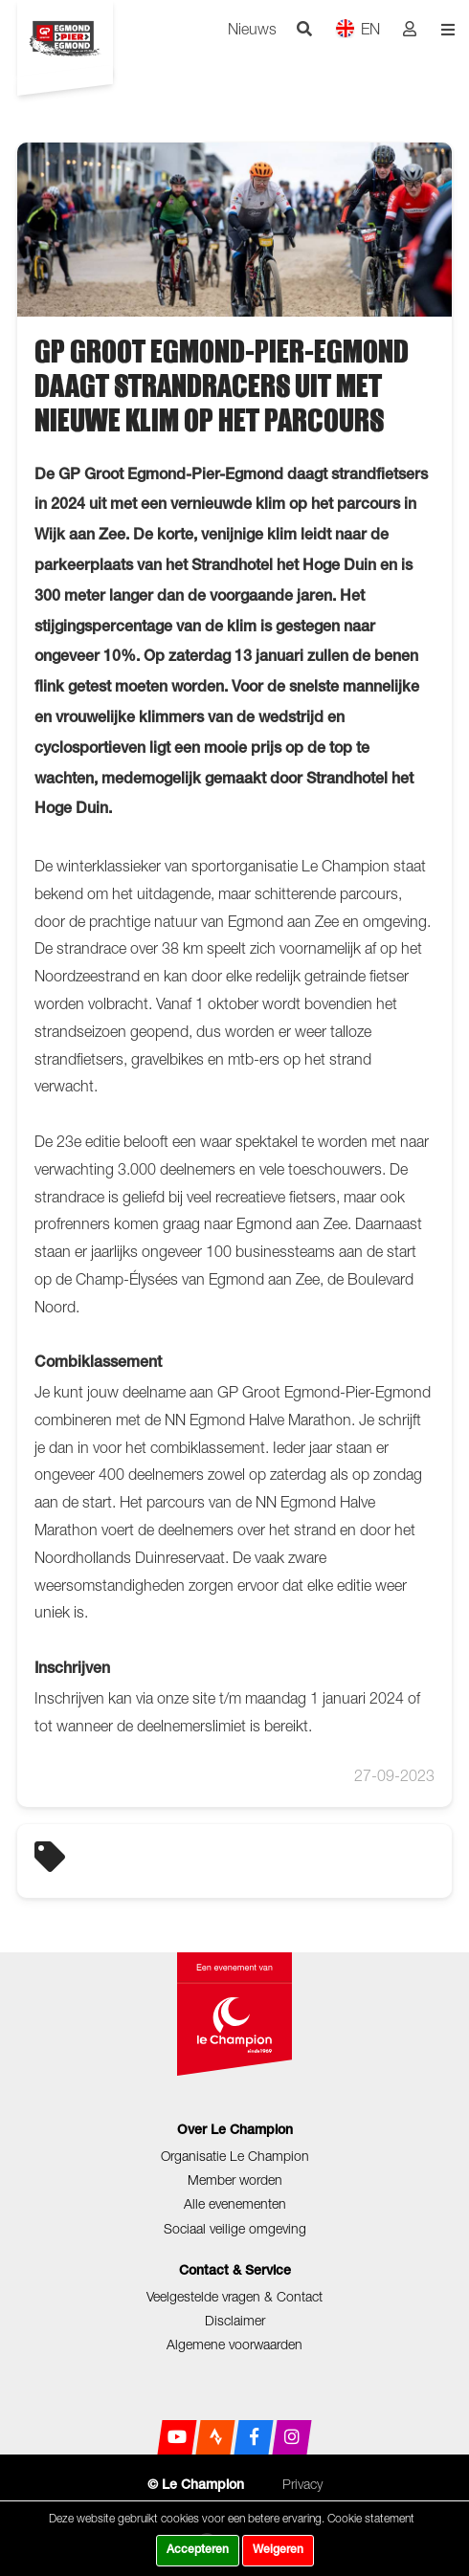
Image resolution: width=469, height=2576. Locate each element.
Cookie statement (370, 2518)
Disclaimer (235, 2320)
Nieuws (252, 28)
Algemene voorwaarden (234, 2344)
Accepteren (198, 2550)
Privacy (302, 2484)
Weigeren (278, 2550)
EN (357, 28)
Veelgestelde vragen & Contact (234, 2296)
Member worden (235, 2179)
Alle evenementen (235, 2203)
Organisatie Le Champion (235, 2155)
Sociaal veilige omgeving (235, 2228)
